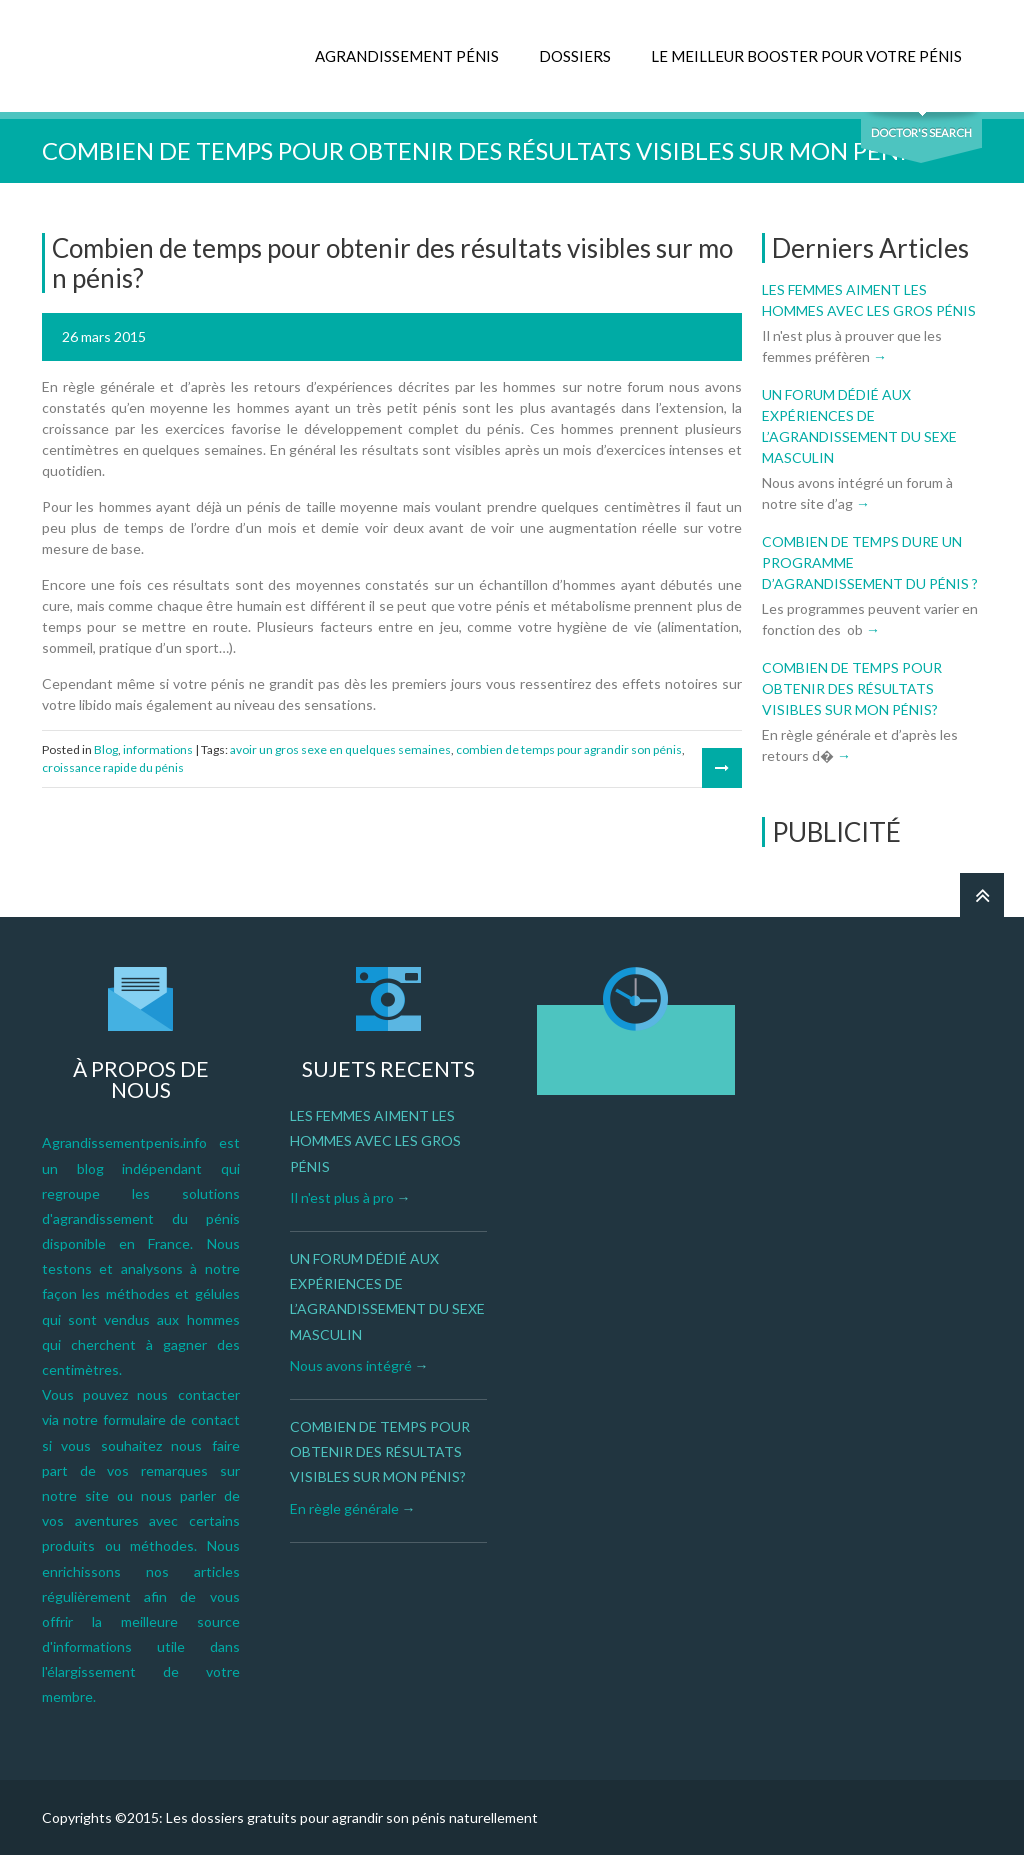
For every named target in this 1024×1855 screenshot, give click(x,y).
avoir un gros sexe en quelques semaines (340, 749)
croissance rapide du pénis (113, 767)
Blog (106, 749)
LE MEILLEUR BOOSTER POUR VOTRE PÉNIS (806, 56)
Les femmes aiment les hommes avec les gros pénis (375, 1140)
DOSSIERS (575, 56)
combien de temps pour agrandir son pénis (569, 749)
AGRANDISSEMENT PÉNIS (407, 56)
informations (158, 749)
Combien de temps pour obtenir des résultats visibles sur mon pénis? (852, 688)
